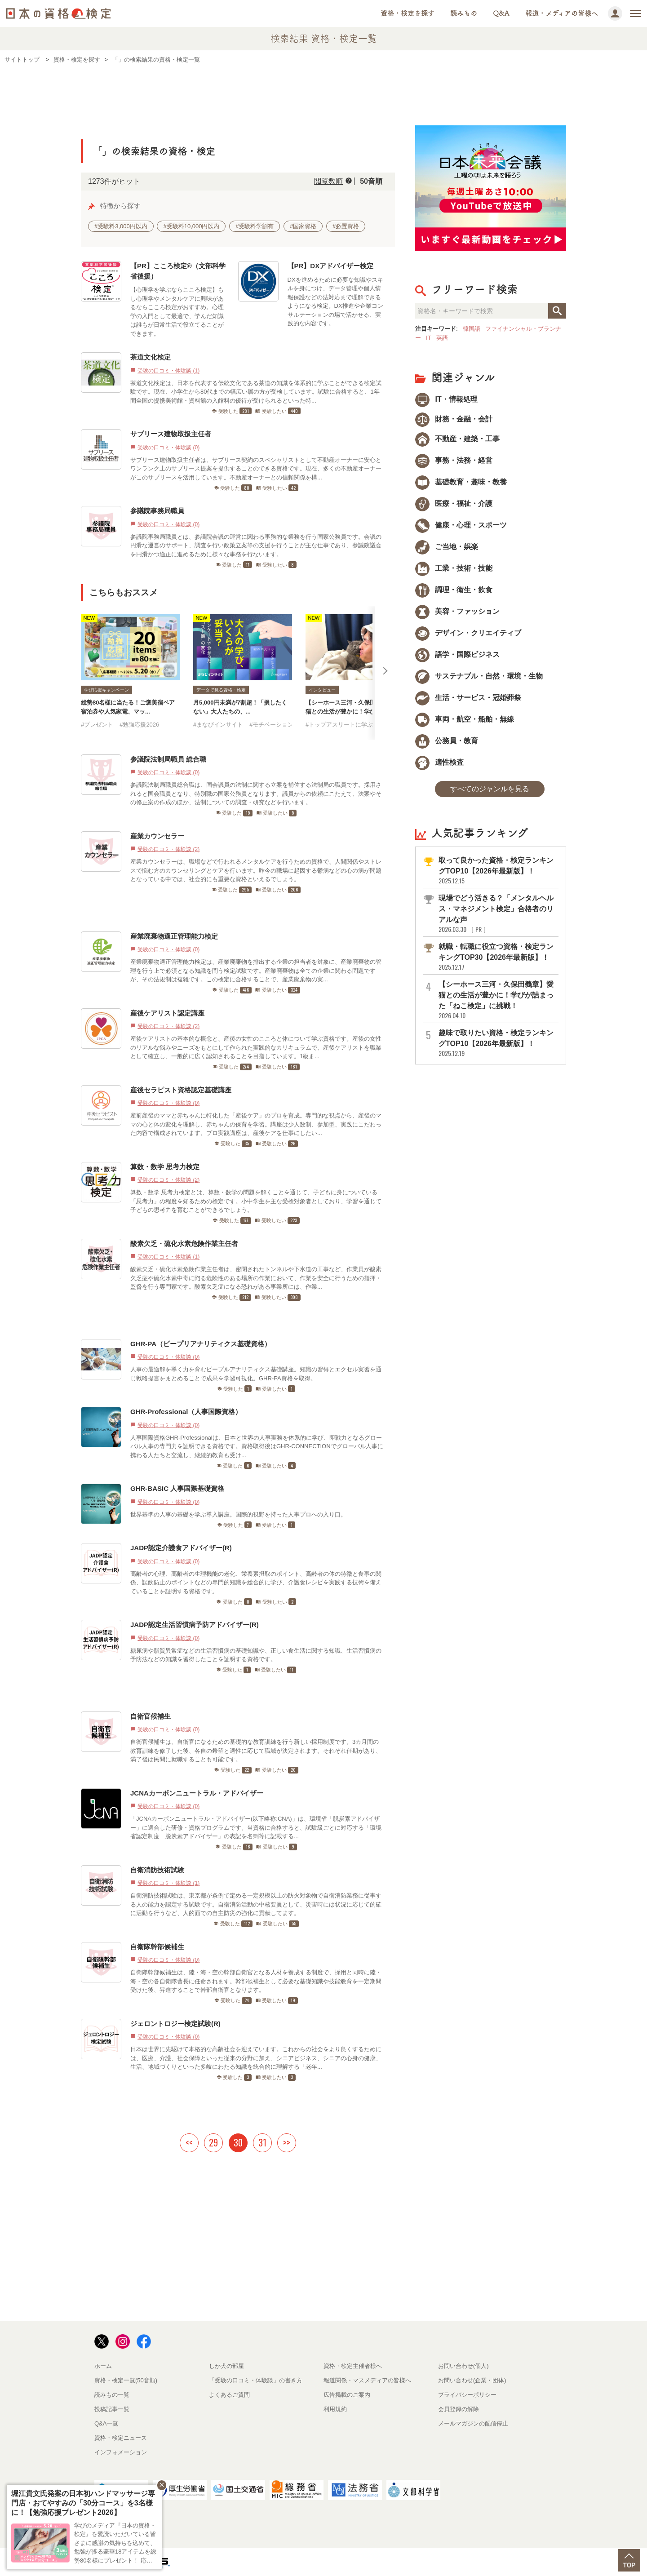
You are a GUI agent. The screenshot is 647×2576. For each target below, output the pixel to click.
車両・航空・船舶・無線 (464, 719)
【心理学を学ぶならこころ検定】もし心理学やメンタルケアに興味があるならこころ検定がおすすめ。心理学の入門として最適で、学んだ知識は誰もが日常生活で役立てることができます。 (177, 311)
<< (189, 2142)
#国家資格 (303, 226)
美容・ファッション (457, 611)
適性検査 (439, 762)
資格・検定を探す (407, 13)
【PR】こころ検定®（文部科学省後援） (178, 271)
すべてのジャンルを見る (489, 789)
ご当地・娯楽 (446, 546)
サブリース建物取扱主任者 (170, 434)
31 (262, 2142)
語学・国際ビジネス (457, 654)
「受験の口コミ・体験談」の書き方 (255, 2380)
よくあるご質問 (229, 2394)
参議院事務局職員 (157, 510)
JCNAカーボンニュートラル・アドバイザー (196, 1793)
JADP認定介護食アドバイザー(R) (181, 1548)
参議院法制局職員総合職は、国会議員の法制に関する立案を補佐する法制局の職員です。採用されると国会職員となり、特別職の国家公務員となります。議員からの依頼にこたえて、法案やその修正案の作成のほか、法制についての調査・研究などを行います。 (255, 793)
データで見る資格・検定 (221, 689)
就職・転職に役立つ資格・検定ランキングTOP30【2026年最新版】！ (498, 957)
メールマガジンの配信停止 (473, 2423)
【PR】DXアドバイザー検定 (331, 266)
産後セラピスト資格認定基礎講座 (180, 1090)
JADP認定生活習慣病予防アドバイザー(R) (194, 1624)
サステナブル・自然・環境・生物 (479, 676)
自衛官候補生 (150, 1716)
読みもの (463, 13)
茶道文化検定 (150, 357)
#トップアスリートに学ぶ (339, 724)
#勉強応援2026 (139, 724)
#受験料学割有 (254, 226)
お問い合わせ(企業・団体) (472, 2380)
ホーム (103, 2366)
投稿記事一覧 (111, 2409)
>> (286, 2142)
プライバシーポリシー (467, 2394)
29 (213, 2142)
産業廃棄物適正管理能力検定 (174, 936)
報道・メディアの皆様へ (561, 13)
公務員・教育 (446, 741)
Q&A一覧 (106, 2423)
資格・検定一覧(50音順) (125, 2380)
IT (428, 337)
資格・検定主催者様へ (353, 2366)
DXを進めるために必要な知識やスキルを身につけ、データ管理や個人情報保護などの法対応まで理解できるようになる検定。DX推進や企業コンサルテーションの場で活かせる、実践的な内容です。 (335, 301)
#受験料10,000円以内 (191, 226)
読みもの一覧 (111, 2394)
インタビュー (322, 689)
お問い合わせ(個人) (463, 2366)
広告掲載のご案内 (347, 2394)
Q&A (501, 13)
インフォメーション (120, 2452)
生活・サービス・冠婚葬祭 (468, 697)
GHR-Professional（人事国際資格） (186, 1411)
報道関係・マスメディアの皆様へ (367, 2380)
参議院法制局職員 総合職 (168, 759)
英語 (442, 337)
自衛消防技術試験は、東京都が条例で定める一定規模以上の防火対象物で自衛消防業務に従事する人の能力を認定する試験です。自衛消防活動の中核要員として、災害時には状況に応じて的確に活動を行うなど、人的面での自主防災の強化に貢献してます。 (255, 1904)
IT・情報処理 (446, 399)
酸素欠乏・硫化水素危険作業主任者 (184, 1243)
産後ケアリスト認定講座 (167, 1013)
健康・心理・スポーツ (461, 525)
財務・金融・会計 (453, 419)
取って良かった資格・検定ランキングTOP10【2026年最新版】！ (498, 870)
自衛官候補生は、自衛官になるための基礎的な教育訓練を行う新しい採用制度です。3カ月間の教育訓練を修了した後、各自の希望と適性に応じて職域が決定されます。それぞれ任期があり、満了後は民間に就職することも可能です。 (255, 1750)
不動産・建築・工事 (457, 439)
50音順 (371, 181)
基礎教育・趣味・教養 (461, 482)
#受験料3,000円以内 (120, 226)
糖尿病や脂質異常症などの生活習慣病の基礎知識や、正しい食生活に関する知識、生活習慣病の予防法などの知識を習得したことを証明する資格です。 (255, 1655)
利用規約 (335, 2409)
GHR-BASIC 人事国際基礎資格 (177, 1488)
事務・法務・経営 (453, 460)
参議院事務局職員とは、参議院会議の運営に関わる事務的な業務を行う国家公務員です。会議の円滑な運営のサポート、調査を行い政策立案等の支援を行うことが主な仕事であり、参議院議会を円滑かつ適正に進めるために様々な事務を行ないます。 (255, 545)
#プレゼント (97, 724)
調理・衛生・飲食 (453, 590)
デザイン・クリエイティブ (468, 633)
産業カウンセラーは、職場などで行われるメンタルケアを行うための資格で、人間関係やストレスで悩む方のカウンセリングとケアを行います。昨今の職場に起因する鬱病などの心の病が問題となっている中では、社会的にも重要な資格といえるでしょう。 (255, 870)
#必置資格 (345, 226)
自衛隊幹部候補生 (157, 1947)
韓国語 (471, 328)
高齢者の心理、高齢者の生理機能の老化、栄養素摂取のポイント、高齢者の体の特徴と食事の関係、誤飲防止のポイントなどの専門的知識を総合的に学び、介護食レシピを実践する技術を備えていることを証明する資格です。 (255, 1582)
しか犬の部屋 (226, 2366)
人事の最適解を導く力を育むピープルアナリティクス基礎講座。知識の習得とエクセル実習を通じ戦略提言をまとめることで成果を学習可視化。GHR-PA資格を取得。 (255, 1374)
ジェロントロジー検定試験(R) (175, 2023)
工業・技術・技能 (453, 568)
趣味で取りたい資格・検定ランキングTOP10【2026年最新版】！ (498, 1043)
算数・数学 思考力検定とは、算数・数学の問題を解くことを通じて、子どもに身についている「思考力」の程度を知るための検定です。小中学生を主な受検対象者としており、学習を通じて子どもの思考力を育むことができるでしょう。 (255, 1201)
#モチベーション (271, 724)
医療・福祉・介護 (453, 503)
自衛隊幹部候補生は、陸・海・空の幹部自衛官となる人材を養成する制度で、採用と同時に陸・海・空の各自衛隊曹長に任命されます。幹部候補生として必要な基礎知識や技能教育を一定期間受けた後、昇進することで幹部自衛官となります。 (255, 1981)
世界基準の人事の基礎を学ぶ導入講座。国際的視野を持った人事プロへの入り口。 (238, 1514)
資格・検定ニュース (120, 2437)
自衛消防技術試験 (157, 1870)
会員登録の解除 (458, 2409)
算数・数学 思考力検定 (164, 1167)
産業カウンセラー (157, 836)
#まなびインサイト (218, 724)
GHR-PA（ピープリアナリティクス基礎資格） (200, 1344)
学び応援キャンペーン (106, 689)
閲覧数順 (328, 181)
